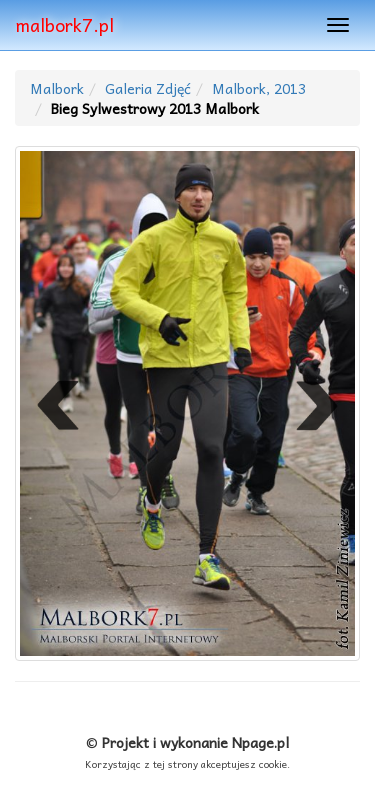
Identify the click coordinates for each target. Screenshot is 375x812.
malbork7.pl (64, 24)
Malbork (57, 88)
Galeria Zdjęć (148, 88)
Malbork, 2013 (259, 88)
